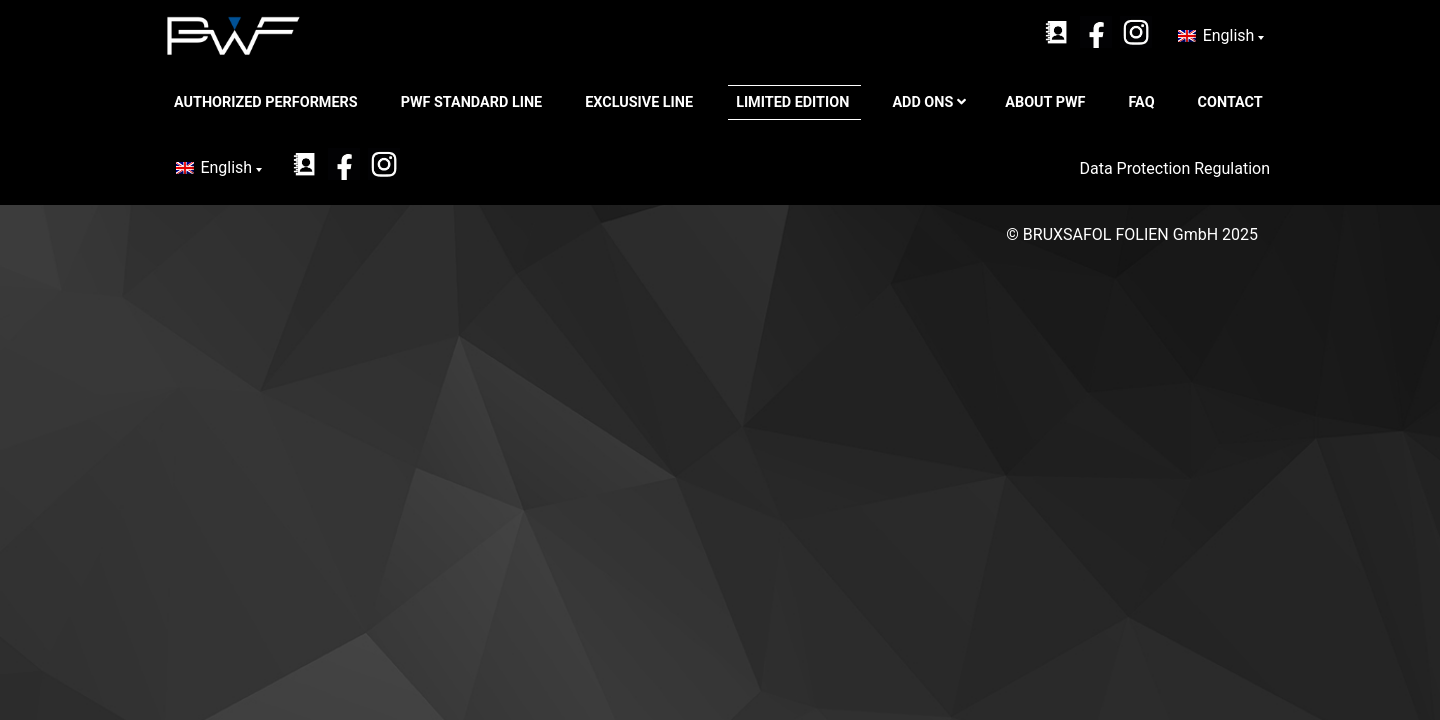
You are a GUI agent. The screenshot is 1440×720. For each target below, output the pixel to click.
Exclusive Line (640, 102)
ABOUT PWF (1047, 102)
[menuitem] (1221, 36)
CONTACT (1232, 102)
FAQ (1144, 102)
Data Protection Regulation (1176, 168)
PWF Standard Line (473, 102)
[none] (1221, 36)
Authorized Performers (267, 102)
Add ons (928, 102)
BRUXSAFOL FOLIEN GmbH (1120, 234)
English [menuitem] (1229, 35)
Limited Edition (794, 102)
